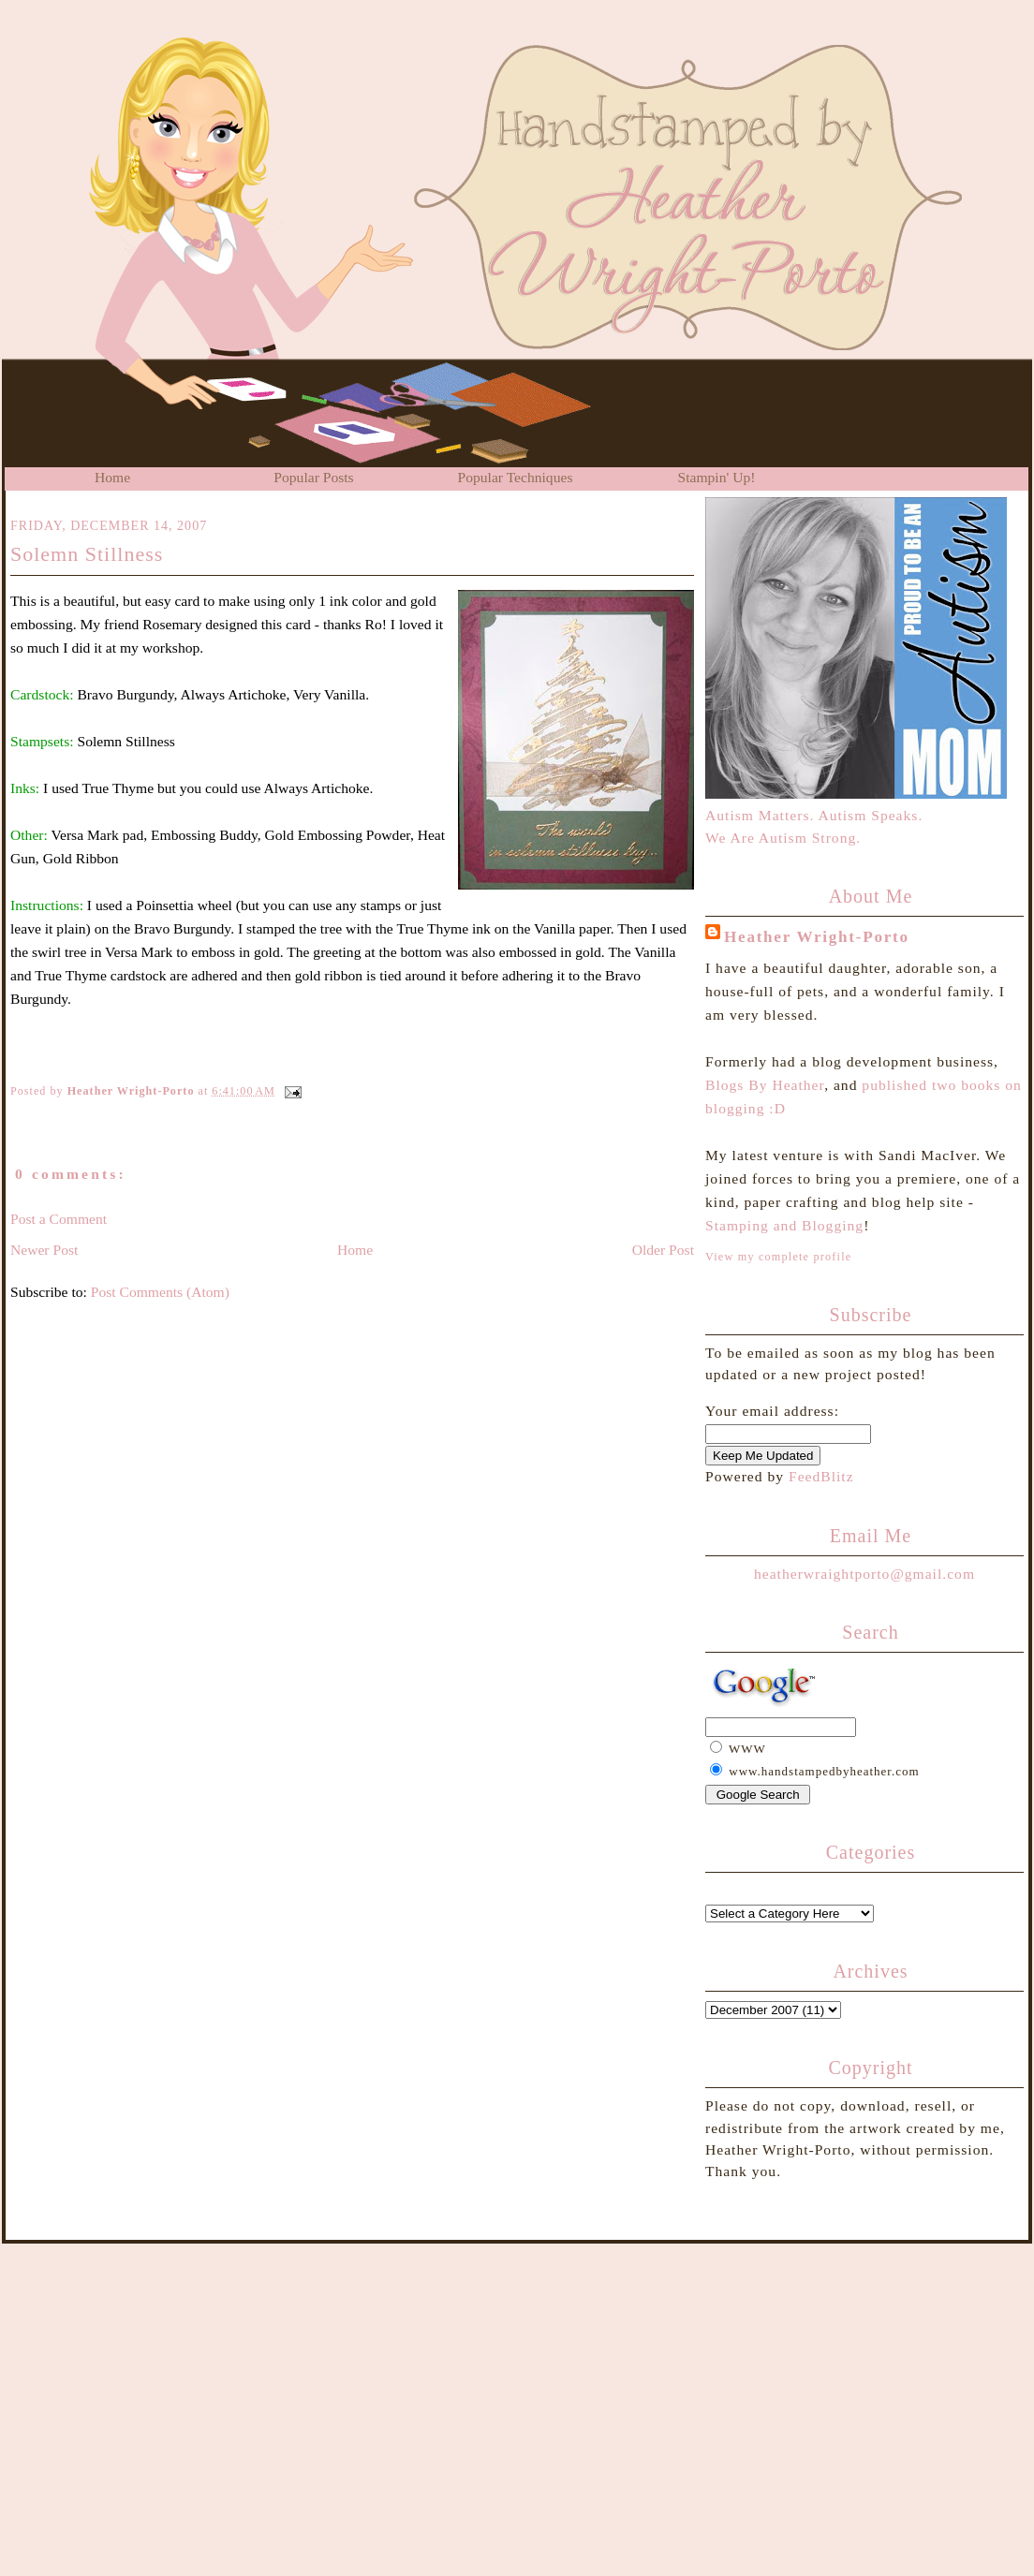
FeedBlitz (821, 1476)
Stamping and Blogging (784, 1225)
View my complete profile (778, 1256)
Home (112, 477)
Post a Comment (58, 1219)
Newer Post (44, 1250)
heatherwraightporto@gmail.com (864, 1574)
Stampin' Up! (717, 477)
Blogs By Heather (764, 1085)
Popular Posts (313, 477)
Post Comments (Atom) (160, 1292)
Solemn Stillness (86, 554)
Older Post (663, 1250)
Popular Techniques (515, 477)
